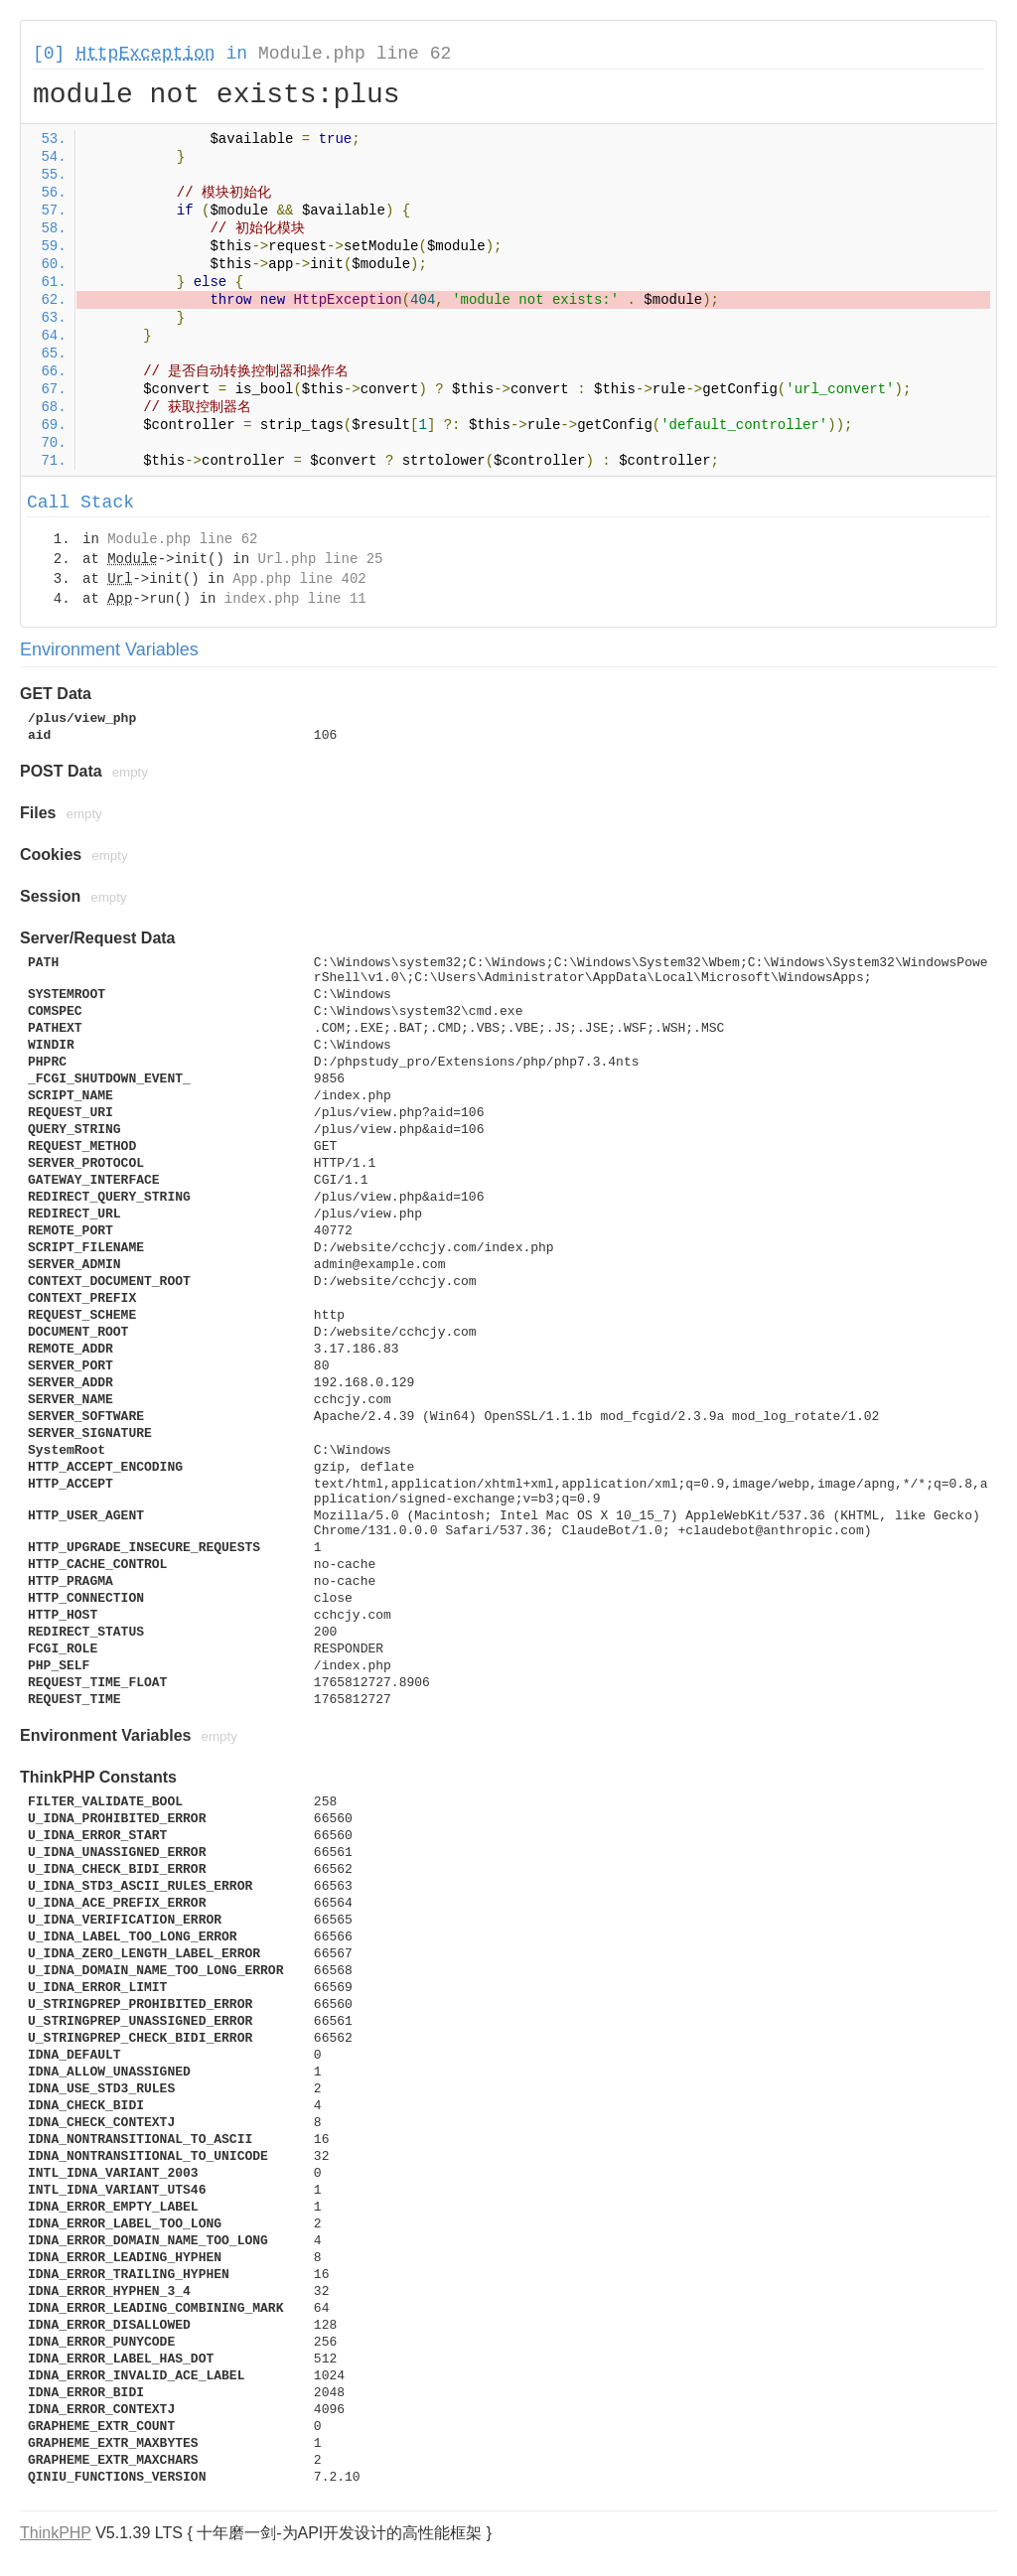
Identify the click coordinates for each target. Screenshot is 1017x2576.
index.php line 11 (295, 599)
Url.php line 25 (319, 559)
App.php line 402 (298, 579)
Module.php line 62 (354, 54)
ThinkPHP (55, 2532)
